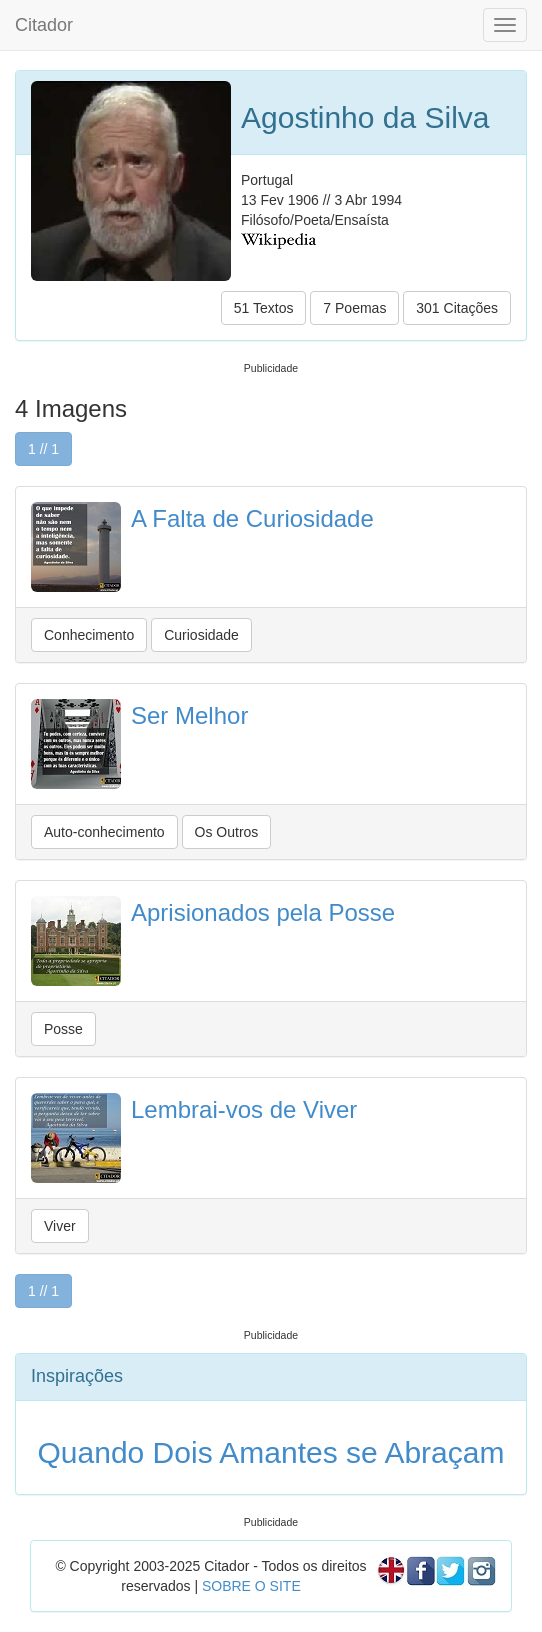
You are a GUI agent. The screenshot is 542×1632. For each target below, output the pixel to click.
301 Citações (457, 308)
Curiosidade (201, 635)
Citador (44, 25)
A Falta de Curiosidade (252, 518)
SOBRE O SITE (251, 1586)
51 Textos (264, 308)
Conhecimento (89, 635)
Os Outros (227, 832)
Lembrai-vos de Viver (244, 1109)
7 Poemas (354, 308)
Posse (63, 1029)
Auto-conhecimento (104, 832)
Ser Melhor (189, 715)
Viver (60, 1226)
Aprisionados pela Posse (263, 912)
